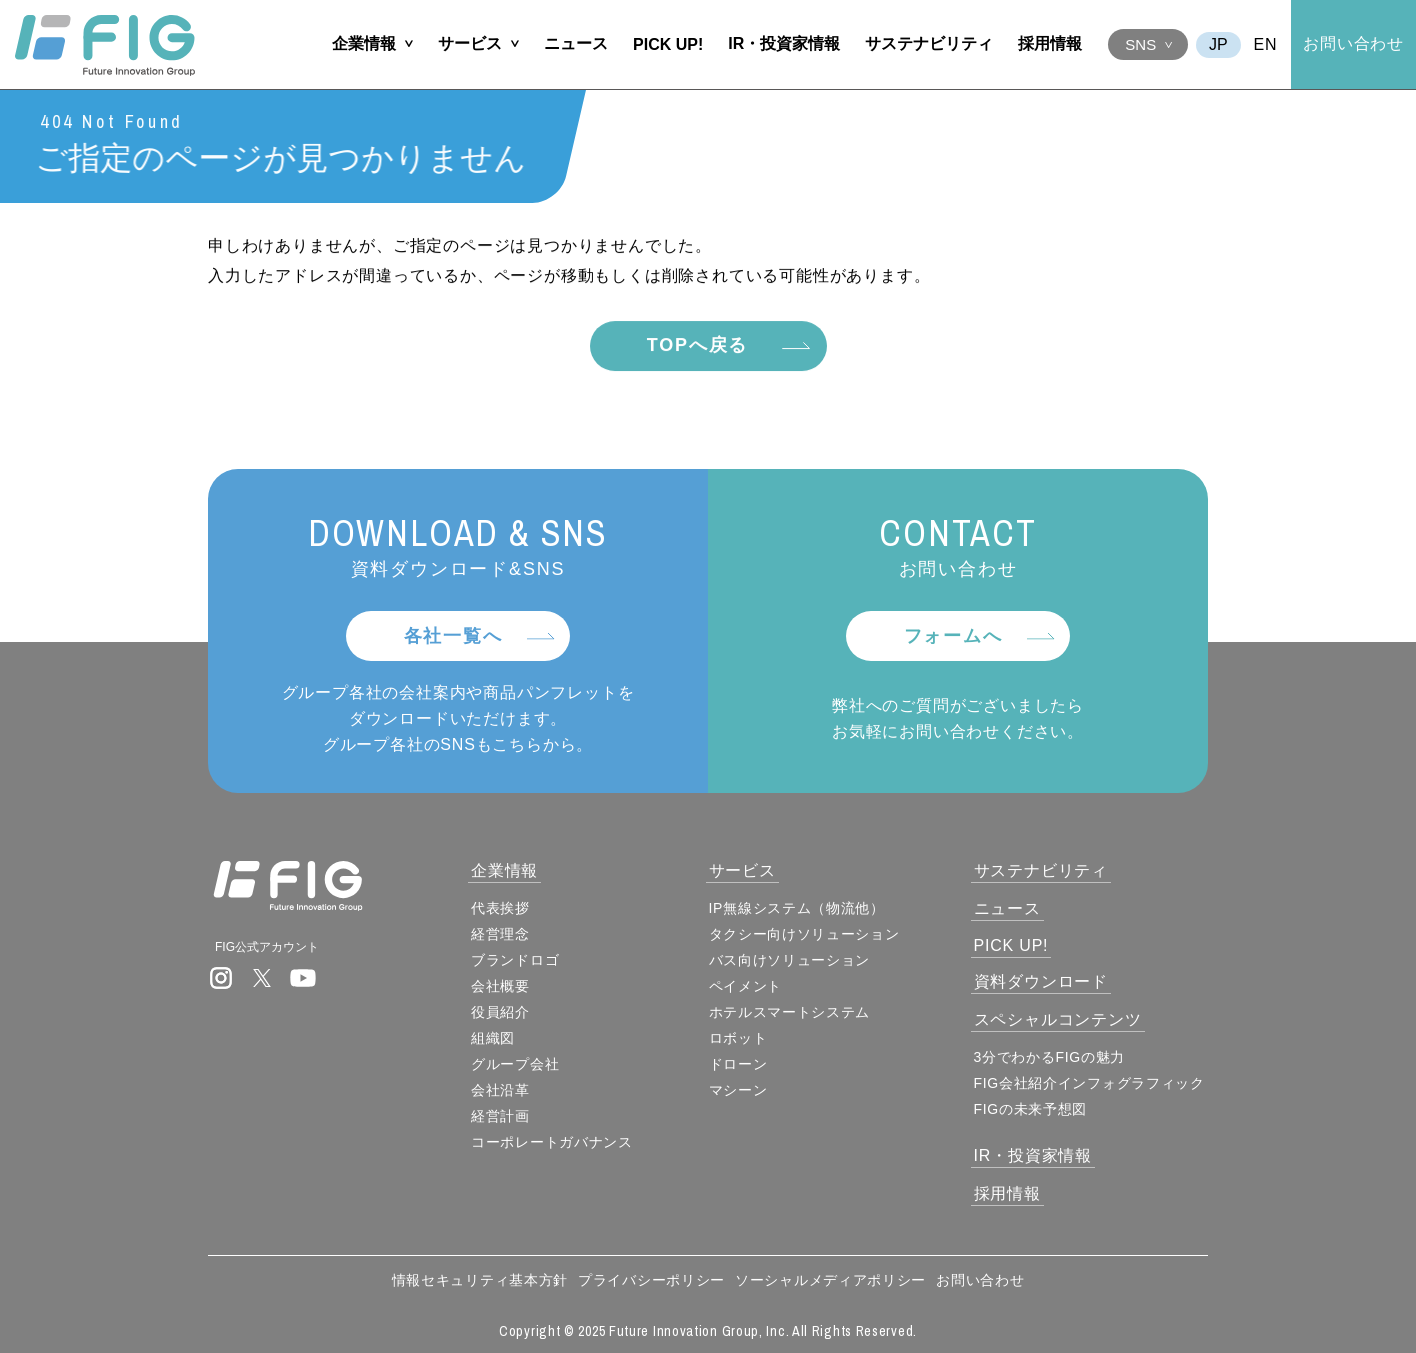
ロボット (738, 1038)
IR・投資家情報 (784, 43)
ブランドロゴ (515, 960)
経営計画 (500, 1116)
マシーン (738, 1090)
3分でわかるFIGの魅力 (1050, 1057)
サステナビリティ (929, 43)
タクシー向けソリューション (804, 934)
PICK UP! (668, 44)
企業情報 (364, 43)
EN (1266, 44)
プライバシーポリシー (651, 1280)
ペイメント (746, 986)
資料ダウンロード (1041, 981)
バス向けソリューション (790, 960)
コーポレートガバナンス (552, 1142)
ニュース (576, 43)
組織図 (493, 1038)
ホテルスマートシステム (790, 1012)
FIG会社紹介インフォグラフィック (1089, 1083)
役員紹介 (500, 1012)
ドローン (738, 1064)
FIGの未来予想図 (1031, 1109)
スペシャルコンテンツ (1058, 1019)
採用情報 (1050, 43)
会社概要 (500, 986)
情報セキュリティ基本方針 (480, 1280)
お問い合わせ (1353, 43)
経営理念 (500, 934)
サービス (470, 43)
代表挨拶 (500, 908)
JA (1218, 45)
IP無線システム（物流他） (797, 908)
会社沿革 (500, 1090)
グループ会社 (515, 1064)
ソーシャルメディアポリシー (830, 1280)
